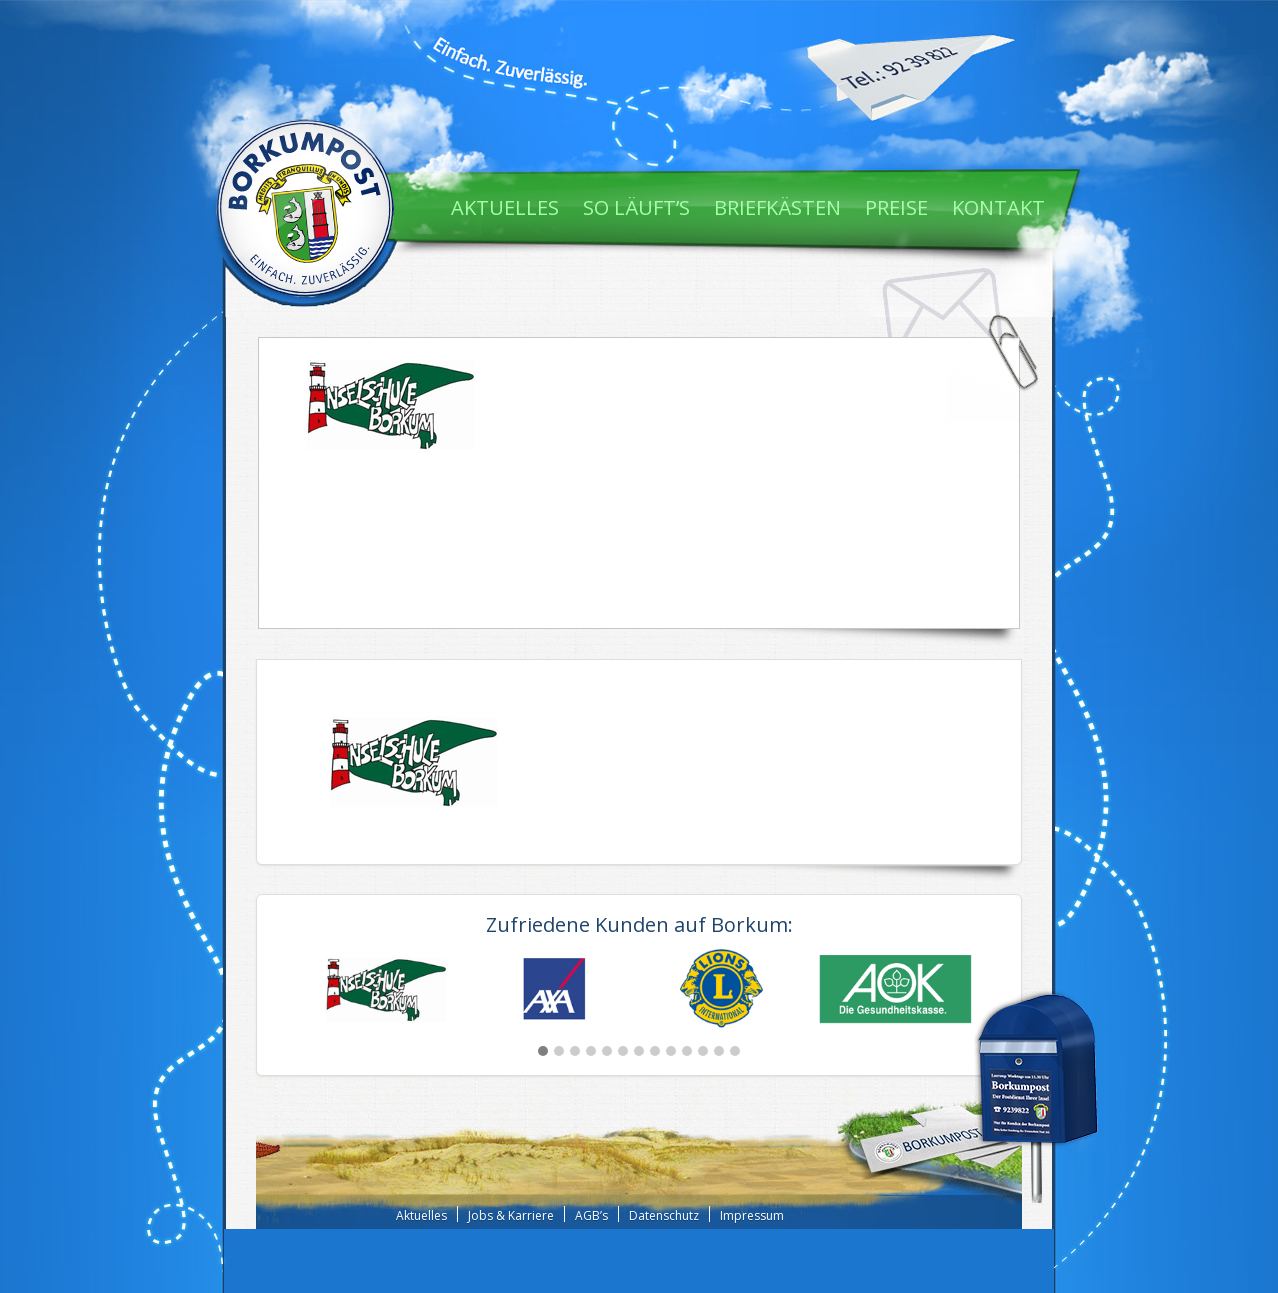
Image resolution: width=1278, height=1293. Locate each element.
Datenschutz (664, 1215)
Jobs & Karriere (511, 1215)
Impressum (752, 1215)
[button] (543, 1051)
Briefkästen (777, 207)
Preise (896, 207)
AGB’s (591, 1215)
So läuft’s (636, 207)
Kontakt (998, 207)
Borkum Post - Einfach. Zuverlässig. (305, 204)
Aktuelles (505, 207)
